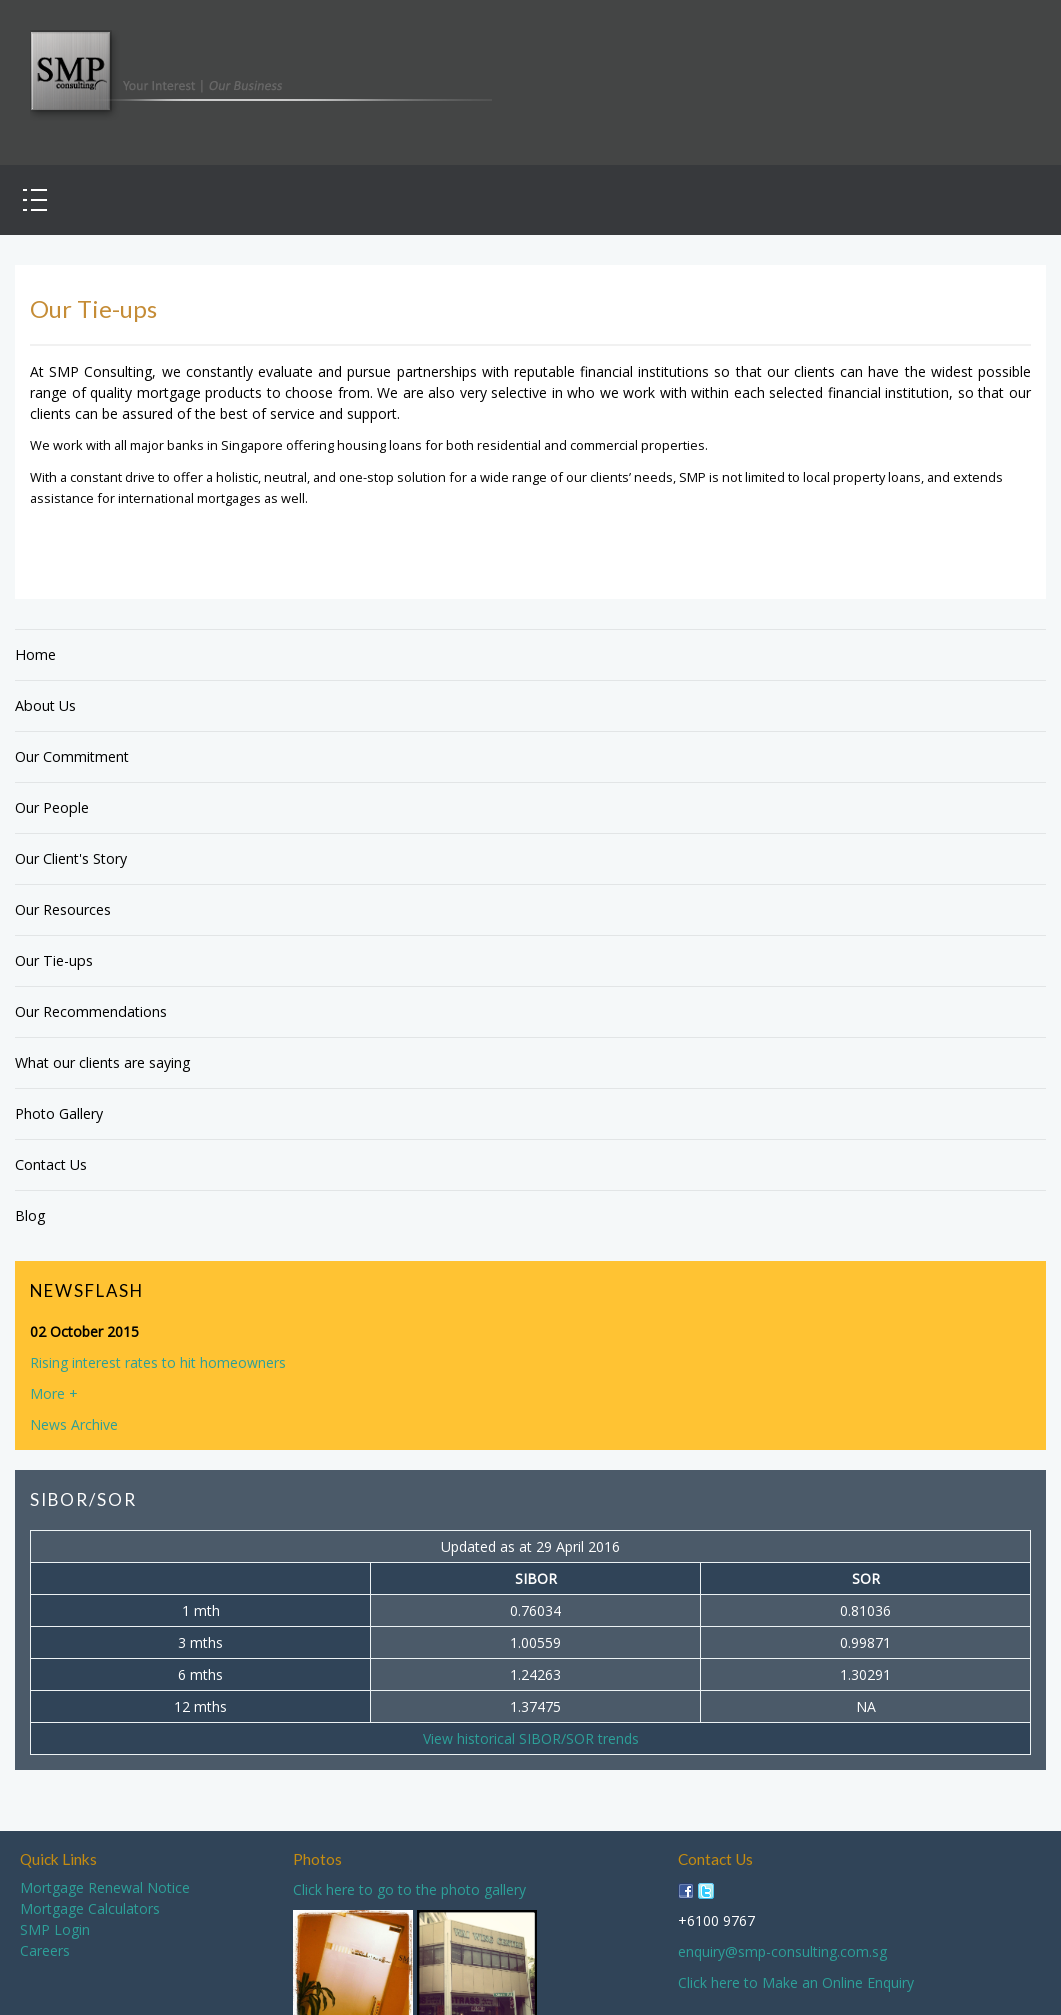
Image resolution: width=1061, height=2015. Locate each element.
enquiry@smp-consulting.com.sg (782, 1951)
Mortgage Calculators (90, 1908)
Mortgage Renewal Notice (105, 1887)
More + (54, 1393)
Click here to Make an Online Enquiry (796, 1982)
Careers (45, 1950)
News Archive (74, 1424)
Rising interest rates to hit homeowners (158, 1362)
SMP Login (55, 1929)
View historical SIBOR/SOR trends (531, 1738)
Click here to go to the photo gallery (409, 1889)
